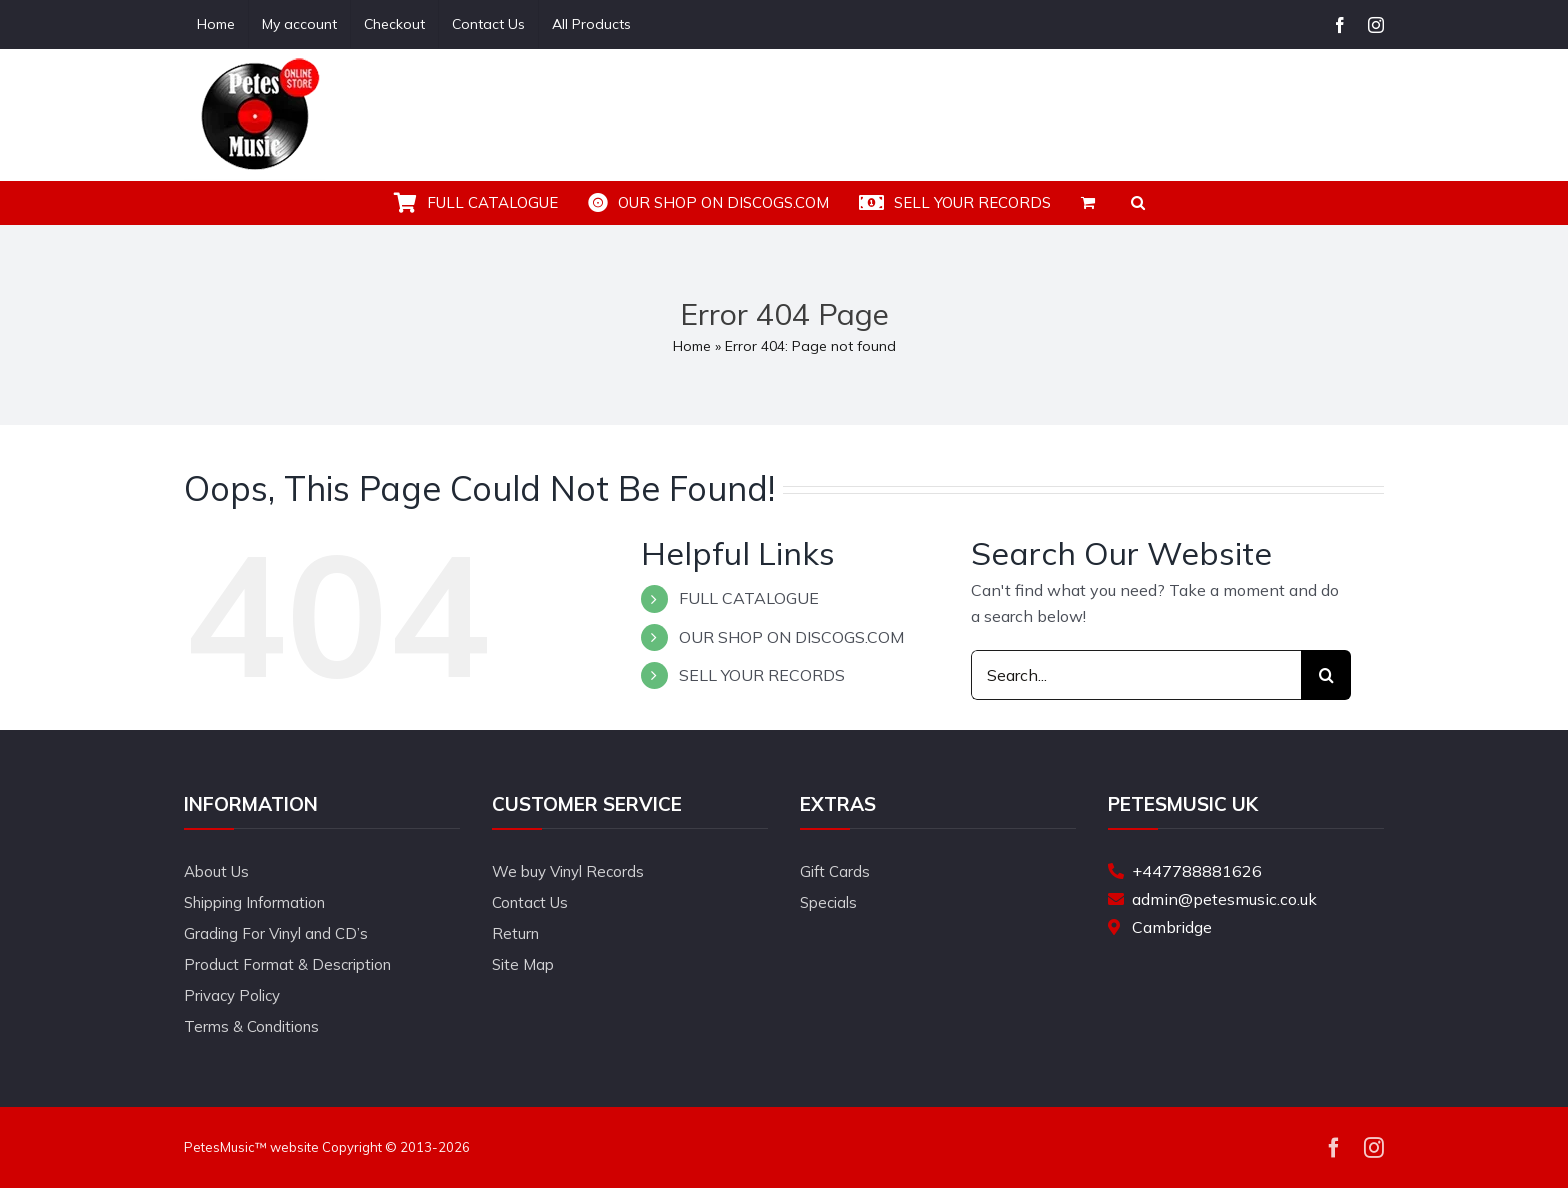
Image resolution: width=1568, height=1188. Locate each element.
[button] (1138, 202)
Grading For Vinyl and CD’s (276, 933)
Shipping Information (254, 902)
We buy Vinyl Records (568, 871)
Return (515, 933)
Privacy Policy (232, 995)
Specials (828, 902)
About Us (216, 871)
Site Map (523, 964)
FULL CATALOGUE (749, 598)
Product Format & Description (287, 964)
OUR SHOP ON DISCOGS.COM (791, 637)
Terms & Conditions (251, 1026)
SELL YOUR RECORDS (762, 675)
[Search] (1326, 675)
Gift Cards (835, 871)
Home (692, 346)
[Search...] (1136, 675)
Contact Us (530, 902)
